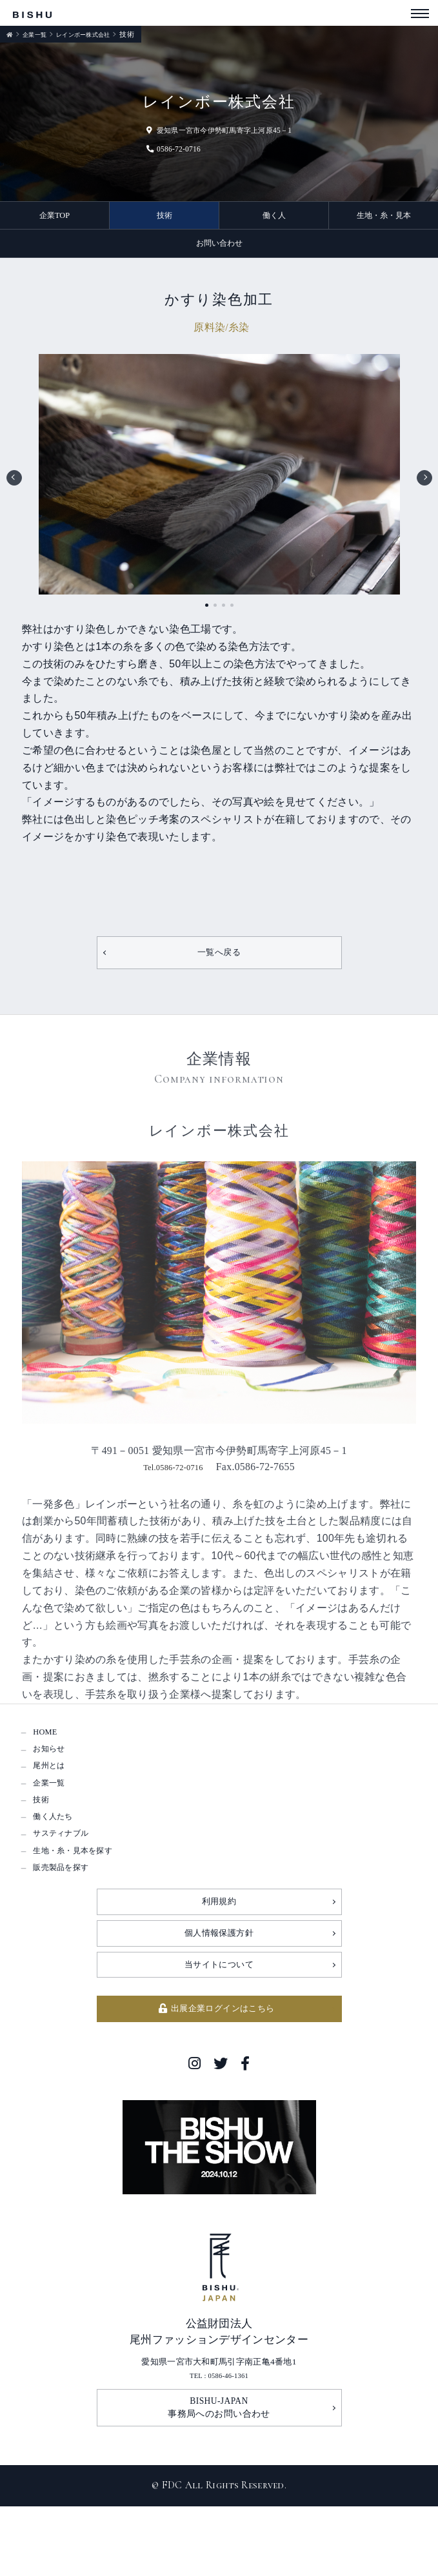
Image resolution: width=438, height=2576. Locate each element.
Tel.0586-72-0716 (173, 1476)
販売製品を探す (69, 1914)
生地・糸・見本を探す (85, 1893)
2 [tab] (215, 611)
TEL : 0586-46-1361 (218, 2438)
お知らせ (54, 1765)
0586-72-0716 (155, 148)
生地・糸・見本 (384, 216)
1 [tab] (206, 611)
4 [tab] (232, 611)
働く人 (274, 216)
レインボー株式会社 (96, 34)
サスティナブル (69, 1872)
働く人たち (59, 1850)
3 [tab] (223, 611)
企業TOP (55, 216)
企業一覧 (38, 34)
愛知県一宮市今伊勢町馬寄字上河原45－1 (219, 129)
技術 (164, 216)
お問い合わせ (219, 247)
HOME (48, 1743)
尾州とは (54, 1786)
